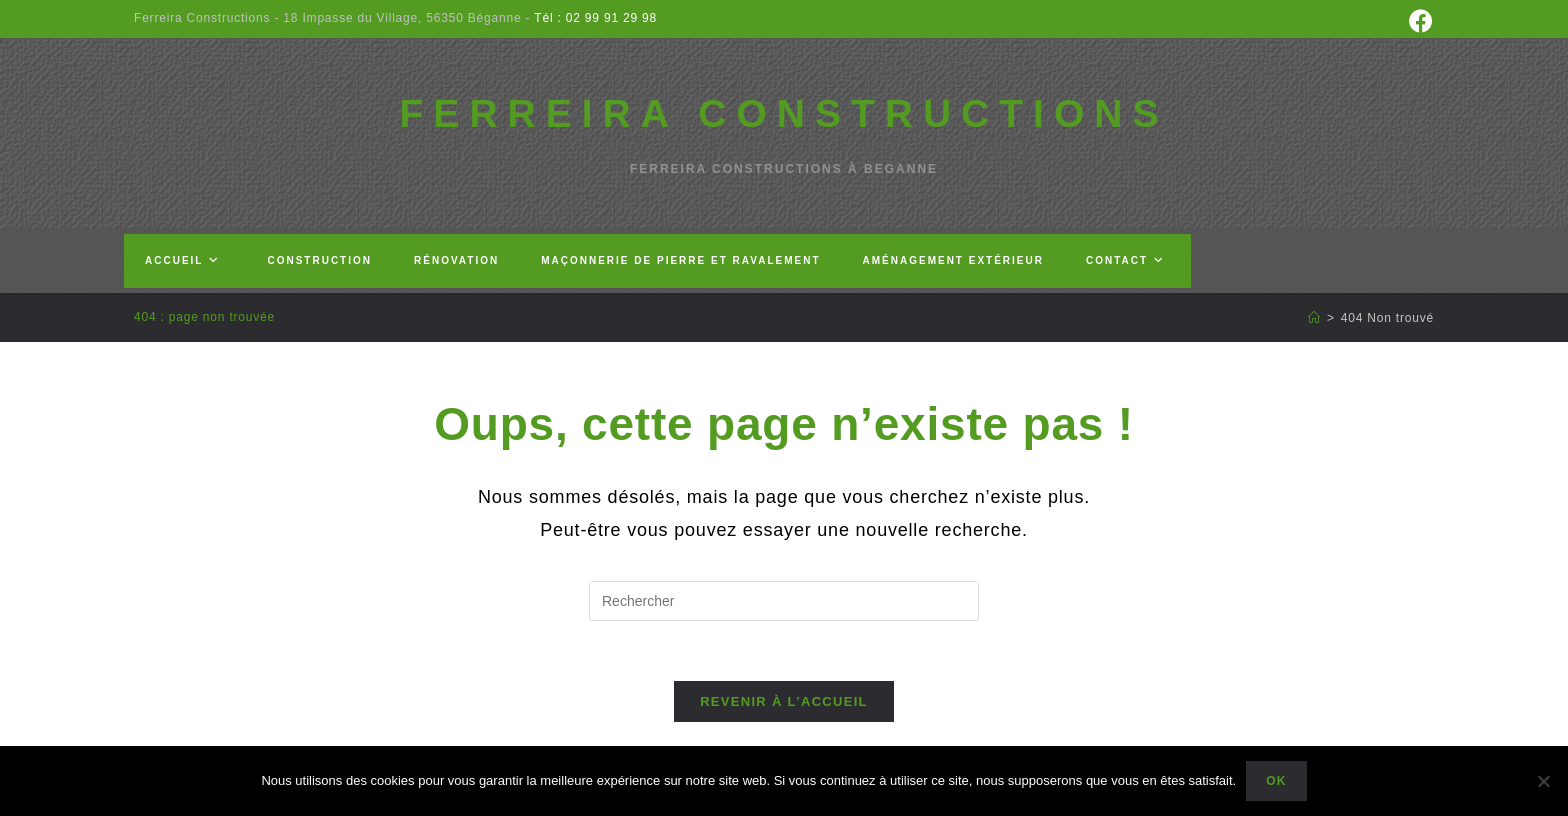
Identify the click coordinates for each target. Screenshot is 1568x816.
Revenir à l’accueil (784, 701)
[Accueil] (1314, 318)
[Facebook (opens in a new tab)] (1418, 21)
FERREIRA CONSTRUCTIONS (784, 113)
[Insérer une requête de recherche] (784, 601)
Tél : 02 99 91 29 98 (593, 18)
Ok (1276, 781)
